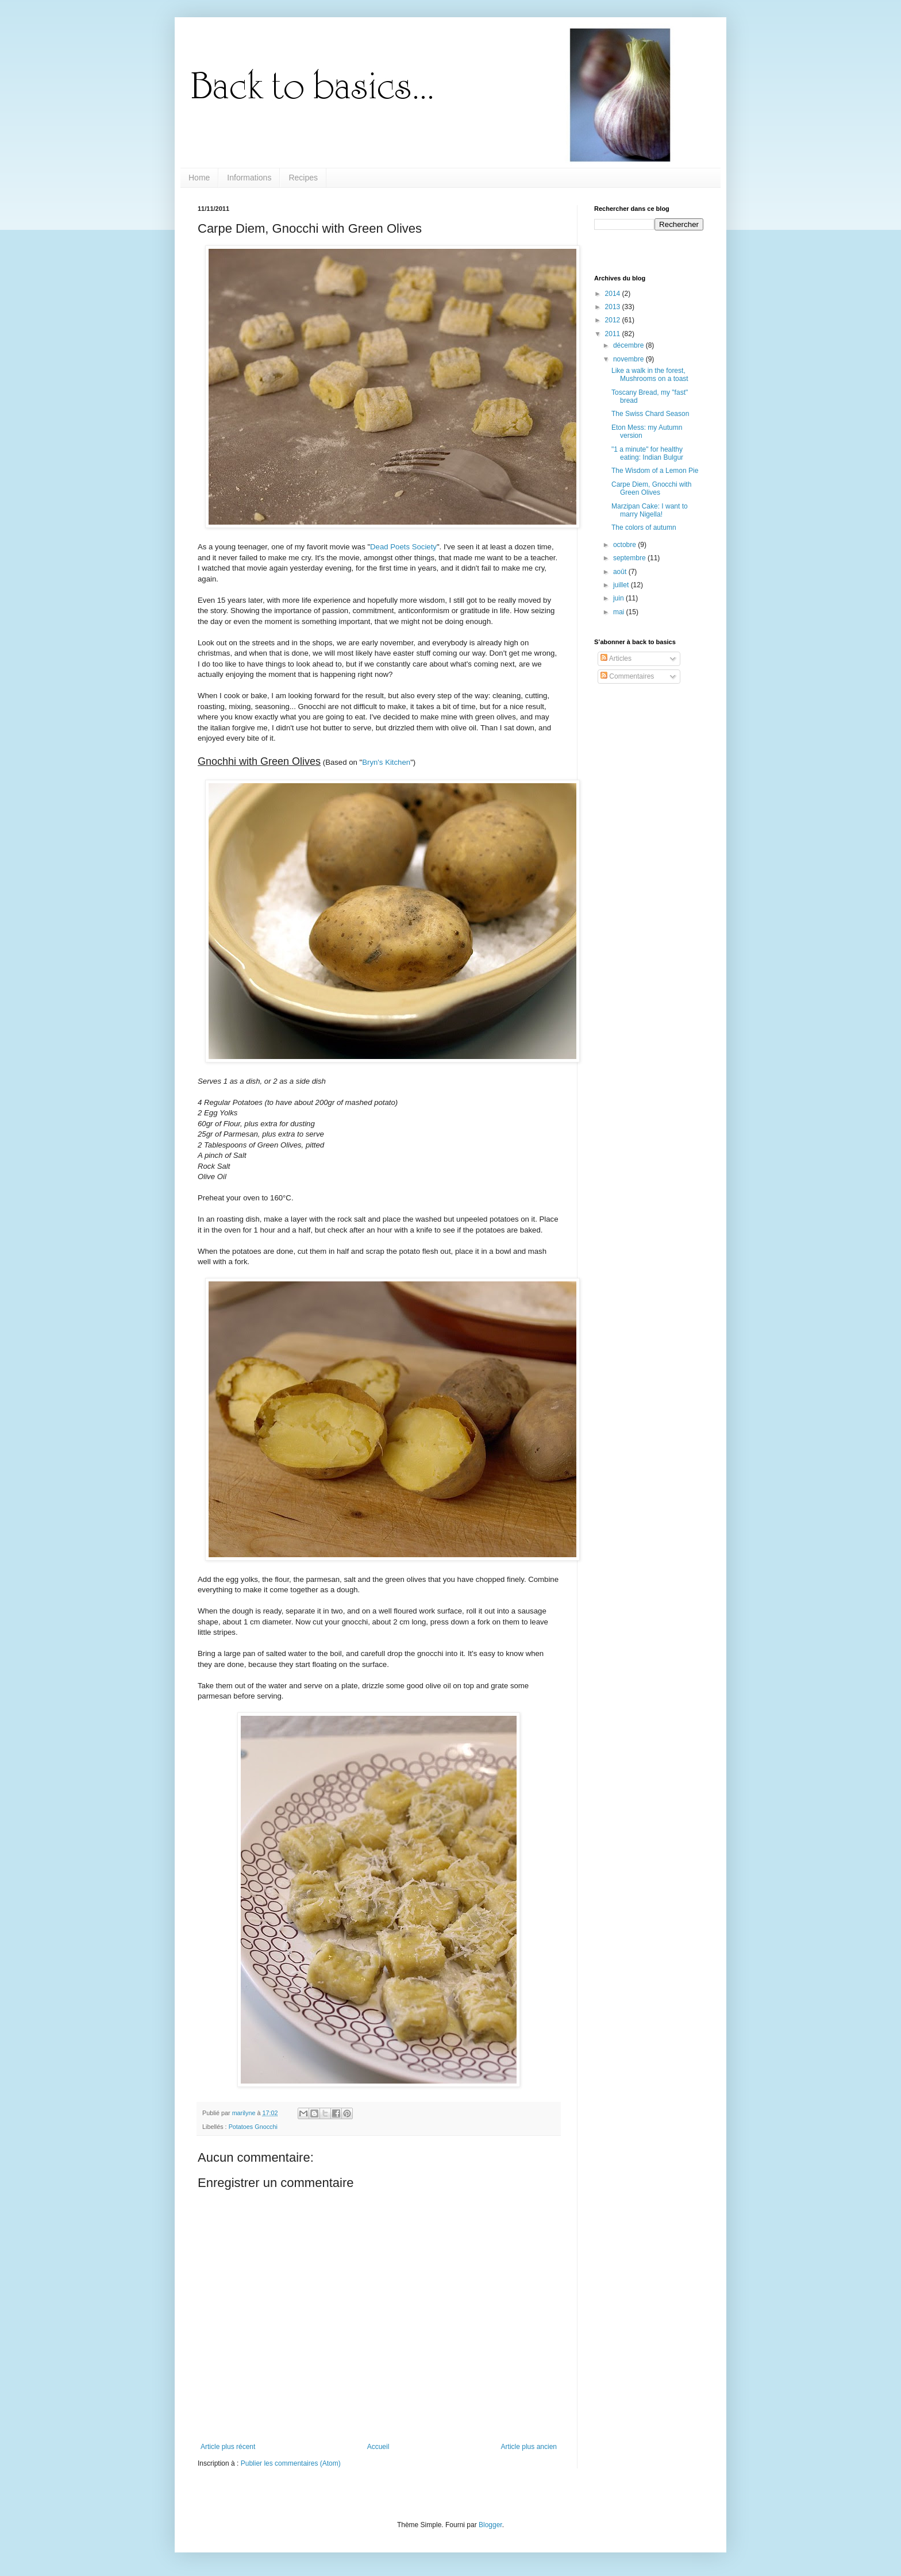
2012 (613, 320)
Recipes (303, 177)
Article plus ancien (529, 2447)
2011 (613, 334)
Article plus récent (228, 2447)
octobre (625, 545)
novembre (629, 359)
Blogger (490, 2525)
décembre (629, 345)
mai (619, 612)
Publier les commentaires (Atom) (291, 2463)
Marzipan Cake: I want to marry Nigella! (649, 510)
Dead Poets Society (403, 546)
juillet (622, 585)
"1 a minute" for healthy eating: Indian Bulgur (647, 453)
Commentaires (627, 676)
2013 (613, 307)
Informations (249, 177)
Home (199, 177)
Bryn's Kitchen (386, 762)
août (621, 572)
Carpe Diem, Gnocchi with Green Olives (651, 488)
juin (619, 598)
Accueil (378, 2447)
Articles (616, 658)
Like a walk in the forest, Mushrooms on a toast (649, 375)
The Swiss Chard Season (650, 414)
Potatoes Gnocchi (253, 2126)
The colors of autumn (643, 527)
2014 (613, 294)
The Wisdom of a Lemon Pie (654, 471)
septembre (630, 558)
